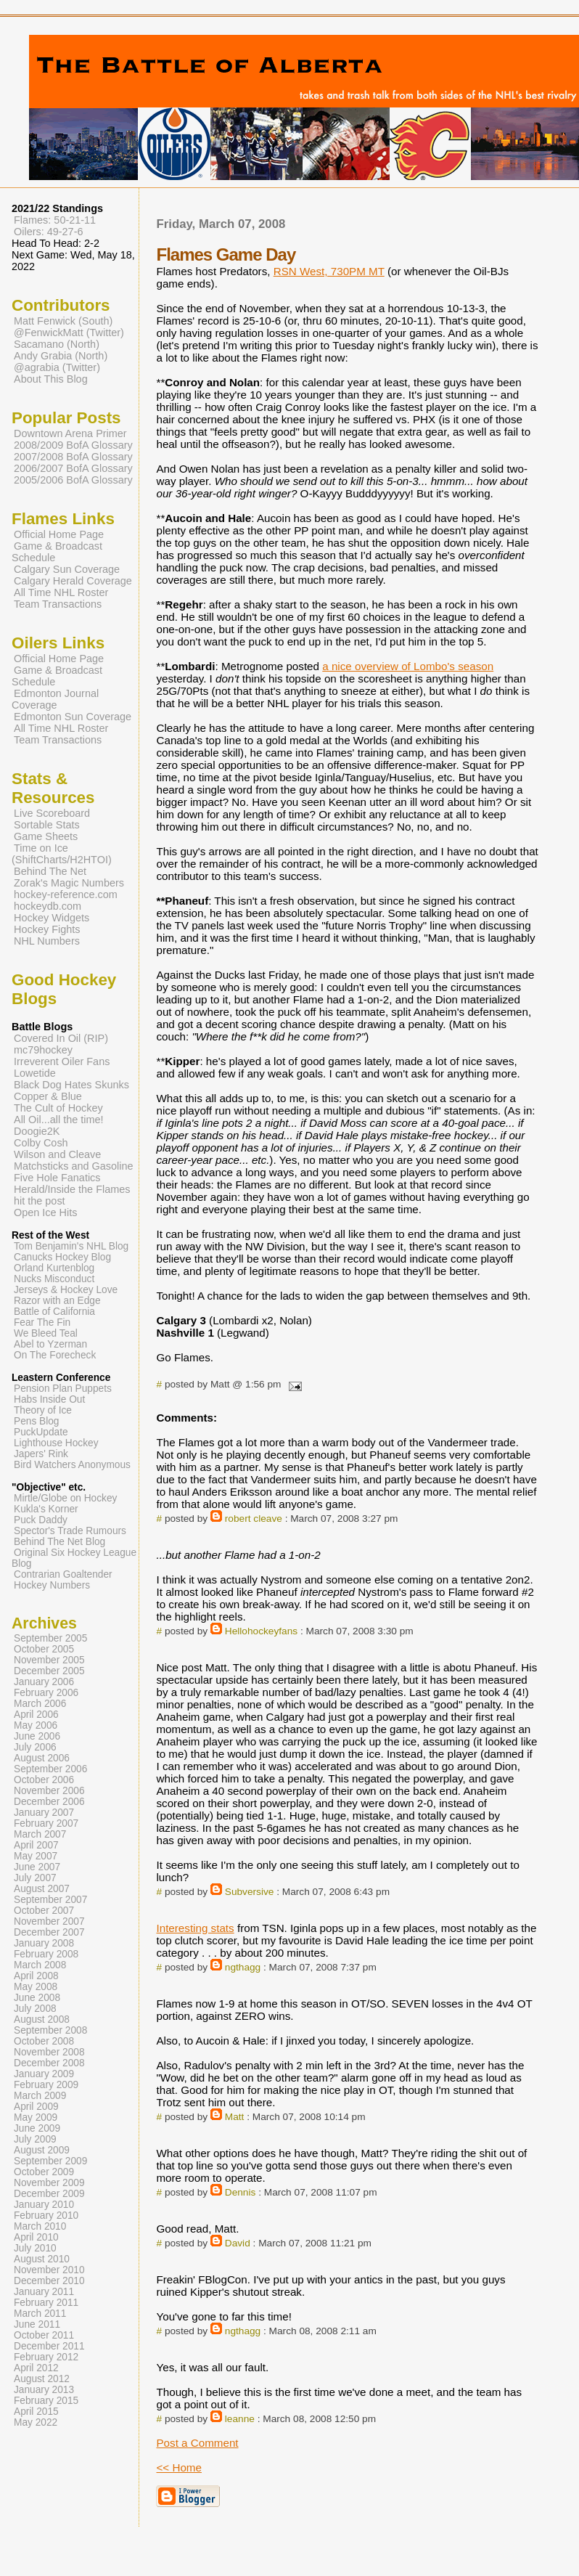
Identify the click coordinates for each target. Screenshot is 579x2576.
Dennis (240, 2192)
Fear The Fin (42, 1322)
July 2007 (35, 1877)
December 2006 (49, 1801)
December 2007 (49, 1932)
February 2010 (46, 2215)
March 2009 (40, 2095)
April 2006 (36, 1714)
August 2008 (42, 2019)
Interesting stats (195, 1928)
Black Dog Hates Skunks (71, 1085)
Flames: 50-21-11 (55, 220)
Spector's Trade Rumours (70, 1530)
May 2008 (35, 1986)
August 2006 (42, 1758)
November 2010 (49, 2270)
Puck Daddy (40, 1520)
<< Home (178, 2467)
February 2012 (46, 2357)
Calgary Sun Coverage (67, 569)
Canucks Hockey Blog (62, 1257)
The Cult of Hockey (58, 1108)
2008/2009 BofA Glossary (73, 445)
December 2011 (49, 2346)
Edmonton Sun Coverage (72, 716)
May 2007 (35, 1856)
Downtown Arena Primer (70, 433)
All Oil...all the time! (59, 1119)
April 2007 (36, 1845)
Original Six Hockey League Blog (74, 1558)
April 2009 (36, 2106)
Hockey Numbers (52, 1585)
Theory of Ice (43, 1410)
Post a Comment (197, 2443)
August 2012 (42, 2378)
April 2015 (36, 2411)
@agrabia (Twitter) (57, 367)
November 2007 (49, 1921)
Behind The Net (50, 871)
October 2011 (44, 2335)
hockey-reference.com (66, 894)
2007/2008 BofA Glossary (73, 456)
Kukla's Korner (46, 1509)
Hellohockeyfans (261, 1631)
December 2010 (49, 2280)
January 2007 (44, 1812)
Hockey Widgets (51, 918)
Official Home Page (59, 534)
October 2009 (44, 2172)
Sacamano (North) (56, 344)
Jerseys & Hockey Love (66, 1289)
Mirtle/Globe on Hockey (65, 1498)
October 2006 (44, 1779)
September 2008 (50, 2030)
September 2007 (50, 1899)
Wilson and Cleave (57, 1154)
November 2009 (49, 2182)
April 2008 (36, 1975)
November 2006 (49, 1790)
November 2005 (49, 1660)
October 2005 (44, 1649)
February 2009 (46, 2084)
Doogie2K (36, 1131)
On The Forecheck (55, 1355)
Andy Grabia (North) (60, 356)
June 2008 (37, 1997)
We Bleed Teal (46, 1333)
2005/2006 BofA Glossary (73, 480)
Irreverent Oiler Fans (62, 1061)
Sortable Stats (47, 825)
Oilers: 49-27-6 (48, 231)
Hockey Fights (47, 929)
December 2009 (49, 2193)
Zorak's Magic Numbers (69, 883)
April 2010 (36, 2237)
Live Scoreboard (52, 813)
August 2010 (42, 2259)
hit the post (39, 1201)
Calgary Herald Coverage (73, 581)
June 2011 (37, 2324)
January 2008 (44, 1943)
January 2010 (44, 2204)
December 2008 (49, 2063)
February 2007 (46, 1823)
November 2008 (49, 2052)
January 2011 (44, 2291)
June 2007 (37, 1867)
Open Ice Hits (45, 1212)
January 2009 (44, 2073)
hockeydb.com (47, 906)
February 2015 (46, 2400)
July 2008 (35, 2008)
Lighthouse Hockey (56, 1443)
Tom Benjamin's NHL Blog (71, 1246)
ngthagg (242, 1967)
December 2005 (49, 1671)
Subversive (249, 1891)
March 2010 (40, 2226)
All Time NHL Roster (61, 592)
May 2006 (35, 1725)
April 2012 (36, 2368)
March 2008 (40, 1965)
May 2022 (35, 2422)
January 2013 (44, 2389)
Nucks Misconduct (54, 1278)
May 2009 (35, 2117)
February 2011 (46, 2302)
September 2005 (50, 1638)
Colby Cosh (41, 1143)
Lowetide (35, 1073)
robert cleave (253, 1518)
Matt (235, 2116)
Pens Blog (36, 1421)
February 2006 (46, 1692)
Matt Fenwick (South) (63, 321)
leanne (240, 2418)
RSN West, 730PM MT (329, 271)
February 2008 (46, 1954)
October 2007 (44, 1910)
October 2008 (44, 2041)
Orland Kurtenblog (54, 1268)
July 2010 (35, 2248)
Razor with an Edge (57, 1300)
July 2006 (35, 1747)
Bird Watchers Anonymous (72, 1464)
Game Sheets (46, 836)
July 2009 (35, 2139)
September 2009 (50, 2161)
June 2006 (37, 1736)
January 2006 (44, 1681)
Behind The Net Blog (59, 1541)
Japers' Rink (41, 1453)
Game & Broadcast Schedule (57, 551)
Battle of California (54, 1311)
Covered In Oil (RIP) (61, 1038)
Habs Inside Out (49, 1399)
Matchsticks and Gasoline (74, 1166)
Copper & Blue (48, 1096)
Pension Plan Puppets (63, 1388)
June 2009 (37, 2128)
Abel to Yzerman (50, 1344)
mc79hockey (43, 1050)
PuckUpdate (41, 1432)
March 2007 (40, 1834)
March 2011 (40, 2313)
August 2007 (42, 1888)
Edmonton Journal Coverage (55, 699)
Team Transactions (58, 604)
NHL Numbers (47, 941)
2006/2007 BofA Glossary (73, 468)
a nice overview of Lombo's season (407, 666)
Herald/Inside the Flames (72, 1189)
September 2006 (50, 1769)
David (237, 2243)
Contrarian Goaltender (63, 1574)
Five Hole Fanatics (57, 1177)
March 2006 (40, 1703)
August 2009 (42, 2150)
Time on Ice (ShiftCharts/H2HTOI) (62, 853)
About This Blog (51, 379)
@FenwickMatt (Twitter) (69, 332)
